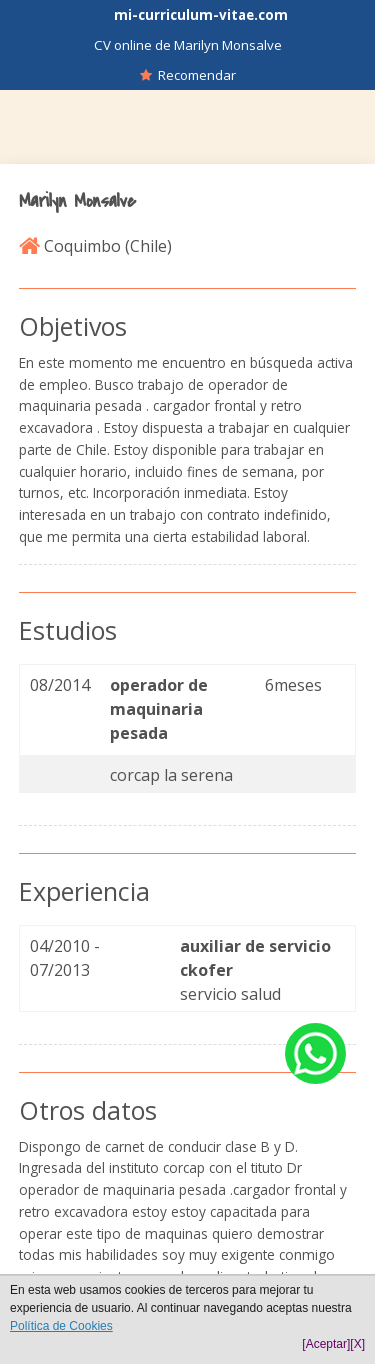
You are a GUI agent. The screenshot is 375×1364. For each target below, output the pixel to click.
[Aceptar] (326, 1344)
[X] (357, 1344)
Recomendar (188, 75)
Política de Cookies (61, 1326)
